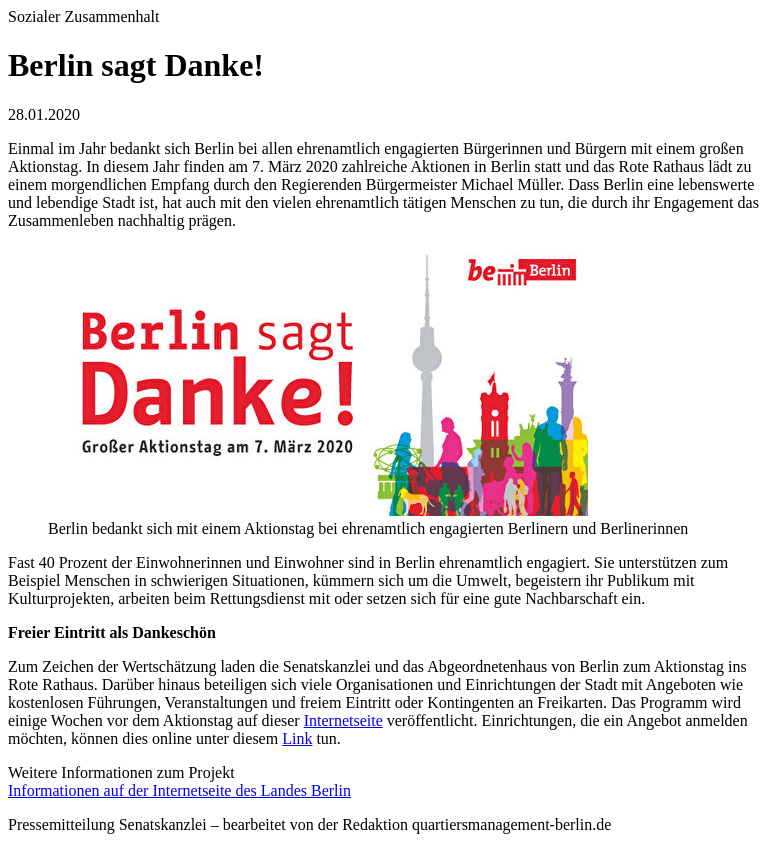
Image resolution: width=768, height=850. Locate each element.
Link (297, 738)
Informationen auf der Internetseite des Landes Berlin (179, 790)
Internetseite (343, 720)
